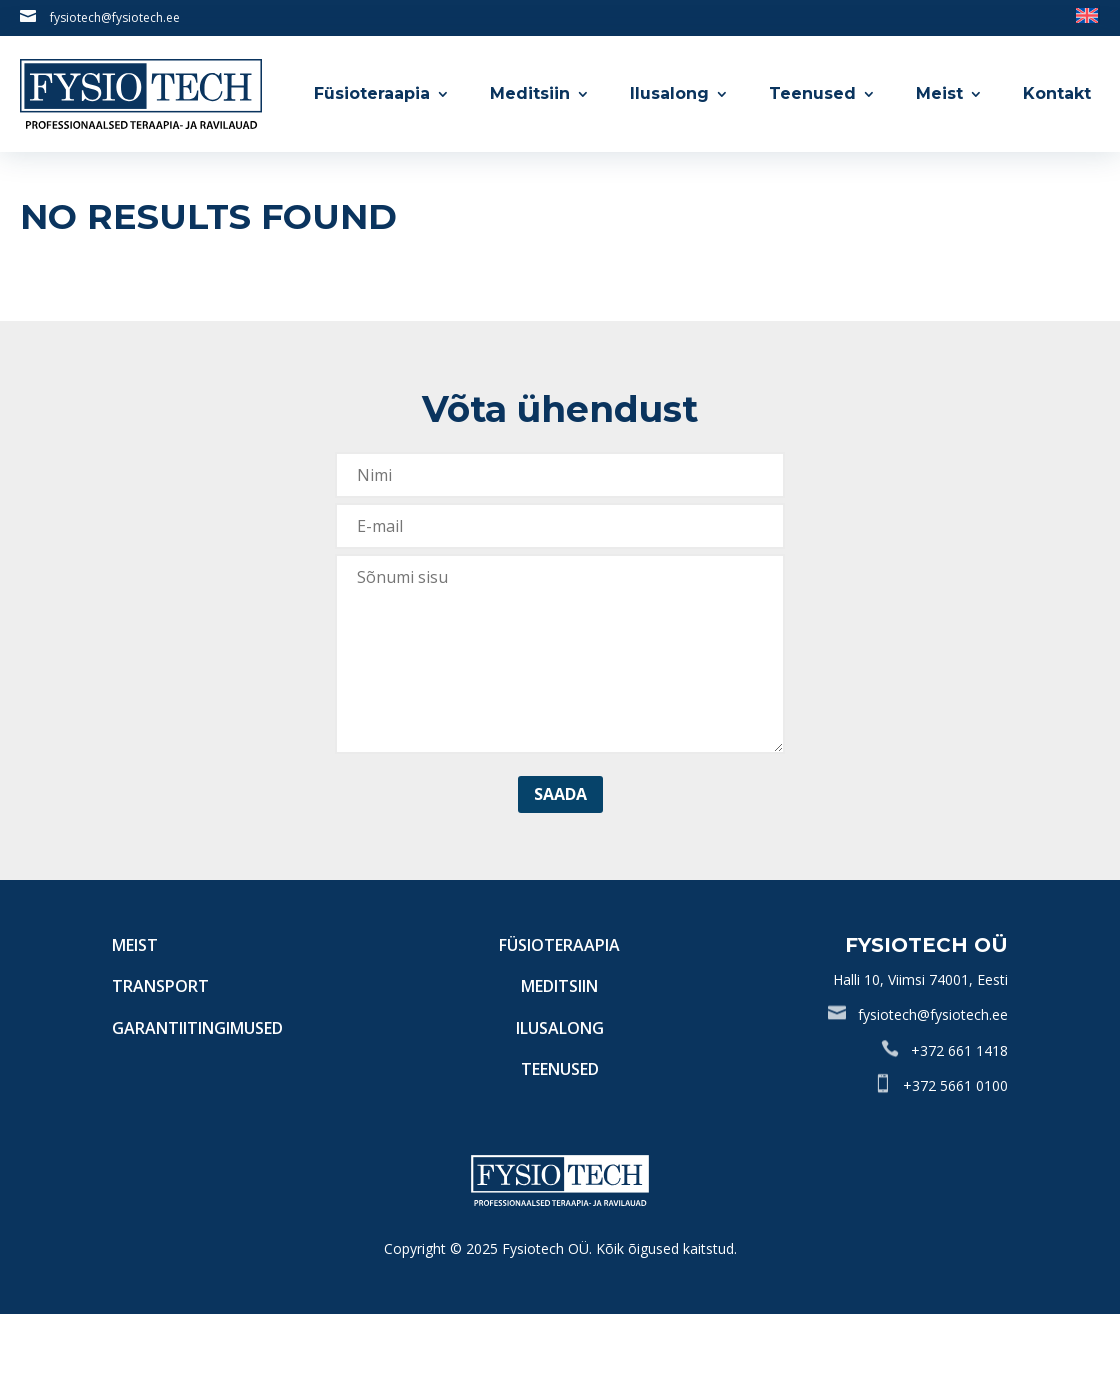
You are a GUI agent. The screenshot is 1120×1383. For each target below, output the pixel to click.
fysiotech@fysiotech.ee (115, 17)
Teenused (812, 93)
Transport (160, 986)
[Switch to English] (1087, 14)
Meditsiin (530, 93)
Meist (939, 93)
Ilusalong (669, 93)
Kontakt (1057, 93)
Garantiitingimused (197, 1028)
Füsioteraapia (372, 93)
